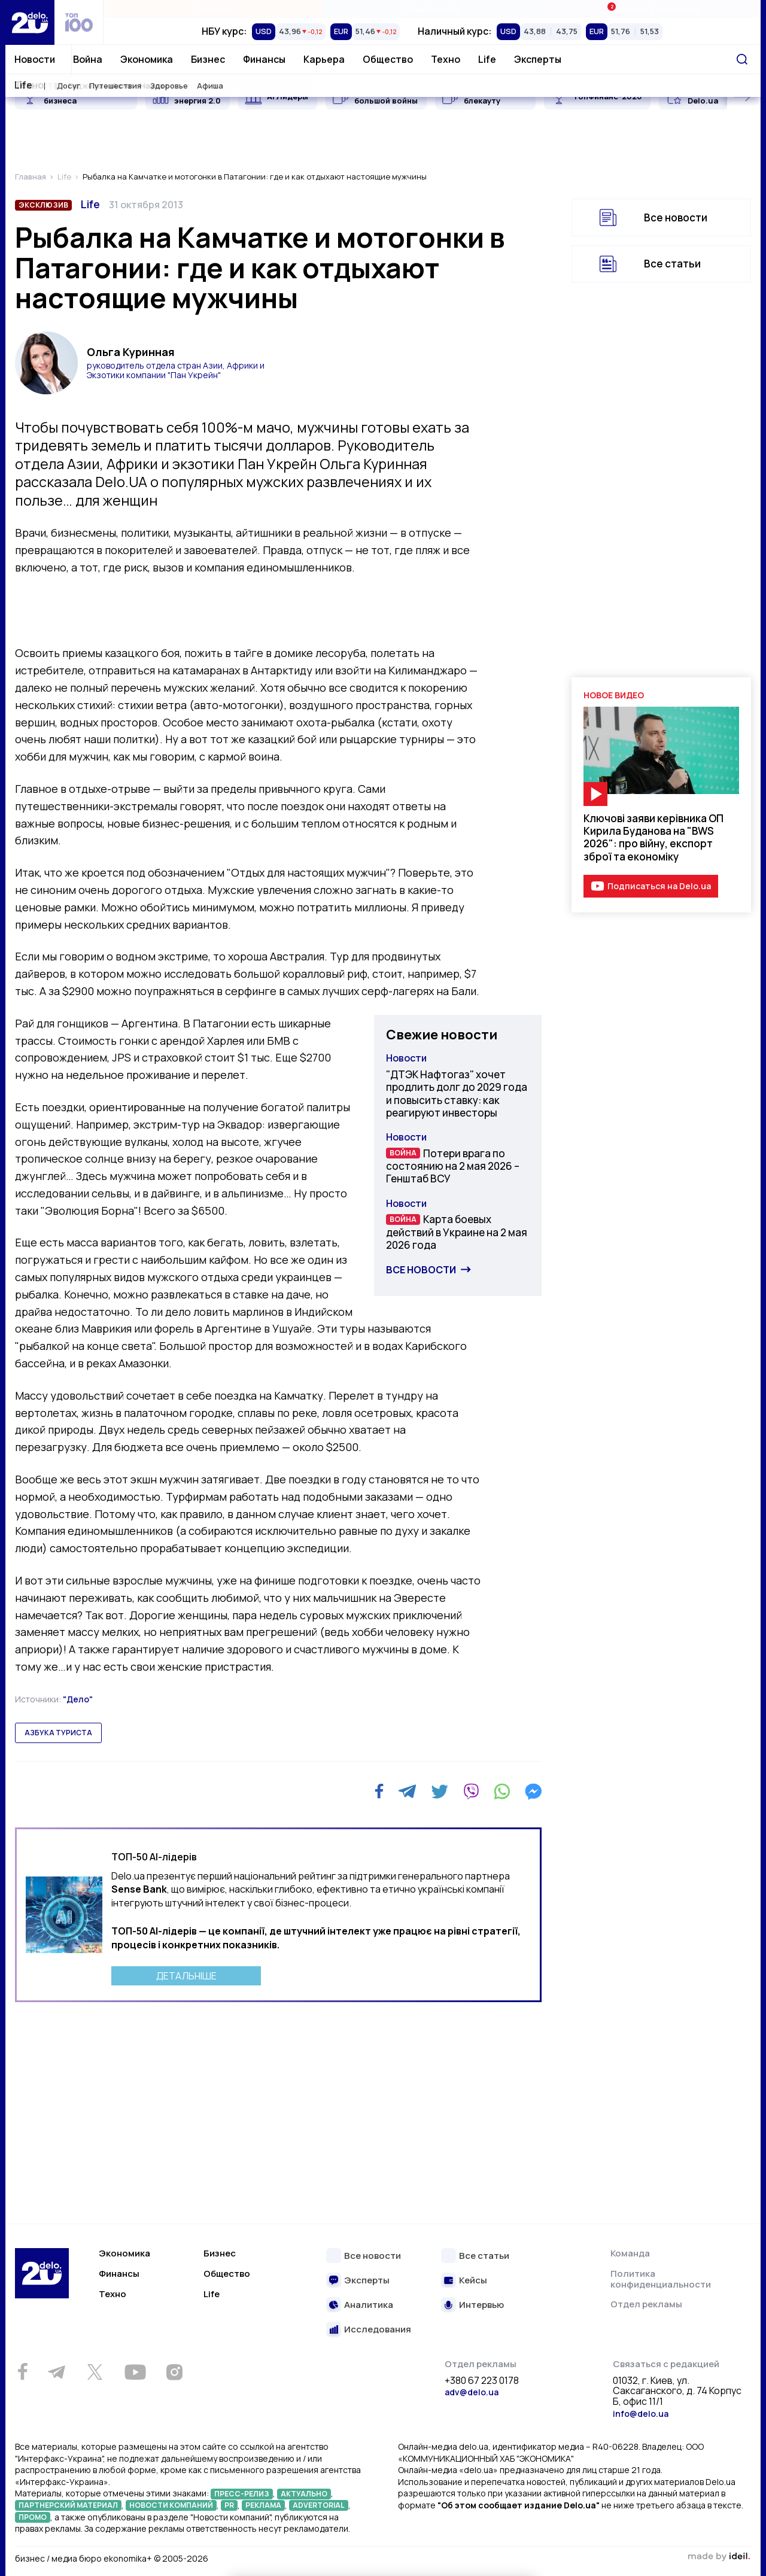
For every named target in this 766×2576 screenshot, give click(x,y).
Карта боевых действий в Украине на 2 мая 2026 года (456, 1232)
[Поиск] (742, 59)
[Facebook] (379, 1791)
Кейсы (473, 2281)
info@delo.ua (640, 2413)
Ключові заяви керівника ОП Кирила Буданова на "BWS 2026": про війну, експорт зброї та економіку (653, 837)
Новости (34, 59)
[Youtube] (135, 2372)
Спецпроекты (432, 9)
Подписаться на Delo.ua (659, 886)
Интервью (481, 2305)
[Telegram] (407, 1791)
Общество (388, 59)
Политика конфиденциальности (660, 2279)
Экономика (146, 59)
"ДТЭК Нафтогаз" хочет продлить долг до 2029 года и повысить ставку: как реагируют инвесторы (456, 1093)
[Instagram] (174, 2372)
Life (487, 59)
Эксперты (537, 59)
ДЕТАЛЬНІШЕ (186, 1975)
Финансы (264, 59)
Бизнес (208, 59)
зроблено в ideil (718, 2557)
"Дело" (78, 1699)
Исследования (377, 2330)
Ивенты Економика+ (651, 8)
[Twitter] (439, 1791)
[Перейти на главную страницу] (29, 22)
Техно (445, 59)
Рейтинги (213, 9)
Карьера (324, 59)
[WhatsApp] (502, 1791)
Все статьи (672, 263)
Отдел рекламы (646, 2304)
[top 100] (79, 22)
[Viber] (471, 1791)
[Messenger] (533, 1791)
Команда (630, 2253)
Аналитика (368, 2305)
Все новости (421, 1269)
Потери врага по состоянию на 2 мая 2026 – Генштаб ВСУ (452, 1166)
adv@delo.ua (471, 2392)
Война (87, 59)
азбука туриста (58, 1733)
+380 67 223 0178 (482, 2381)
